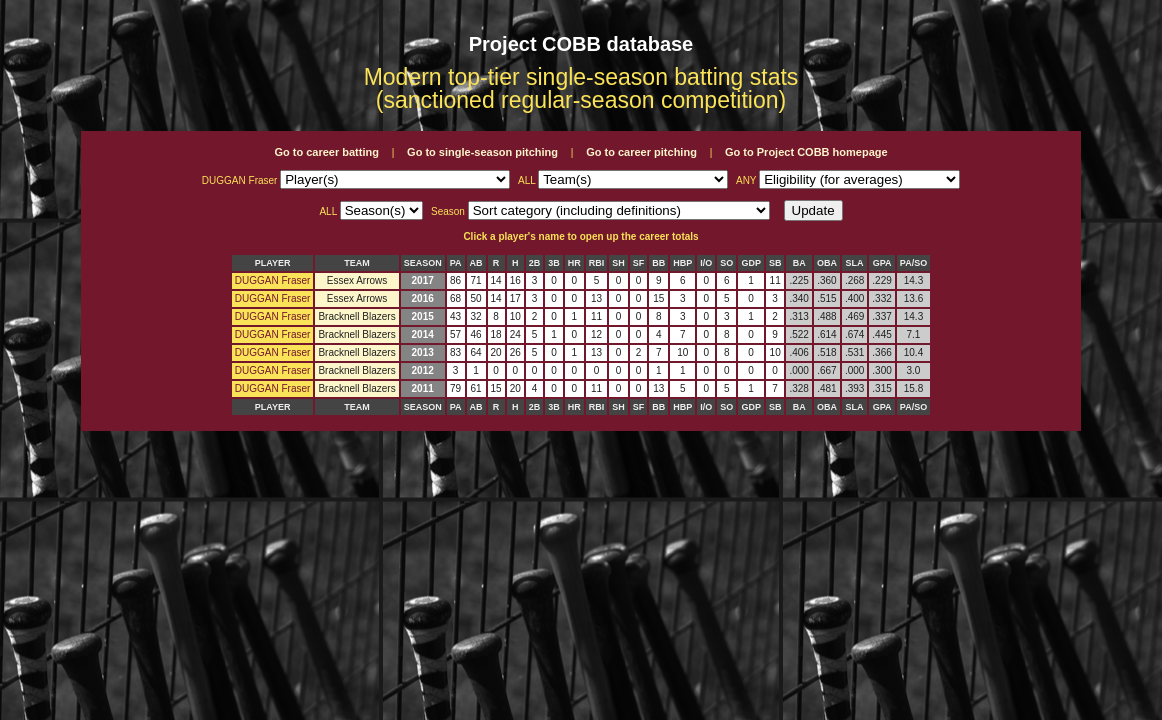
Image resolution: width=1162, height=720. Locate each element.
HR (574, 263)
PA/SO (913, 263)
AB (476, 263)
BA (799, 263)
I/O (706, 263)
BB (658, 263)
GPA (882, 263)
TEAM (357, 263)
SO (726, 263)
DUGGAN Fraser (273, 280)
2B (535, 263)
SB (775, 263)
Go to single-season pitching (482, 152)
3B (554, 263)
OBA (827, 263)
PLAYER (273, 263)
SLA (855, 263)
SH (618, 263)
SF (639, 263)
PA (456, 263)
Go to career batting (326, 152)
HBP (682, 263)
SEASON (423, 263)
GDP (751, 263)
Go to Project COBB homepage (806, 152)
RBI (597, 263)
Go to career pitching (641, 152)
